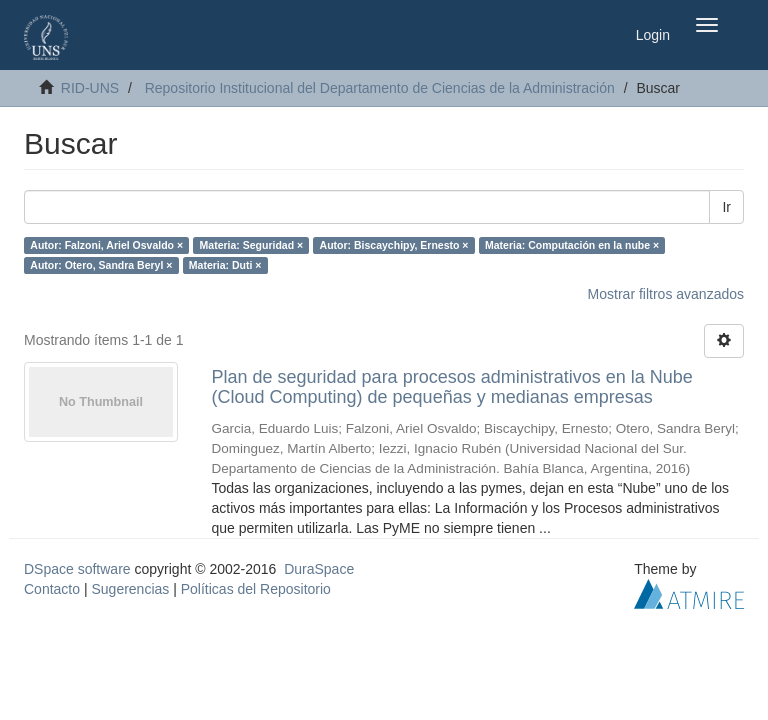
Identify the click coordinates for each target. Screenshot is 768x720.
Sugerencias (130, 589)
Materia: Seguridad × (252, 245)
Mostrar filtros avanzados (666, 294)
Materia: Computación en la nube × (572, 245)
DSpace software (77, 569)
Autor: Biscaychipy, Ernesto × (394, 245)
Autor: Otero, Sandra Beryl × (101, 265)
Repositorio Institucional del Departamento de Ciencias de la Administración (380, 88)
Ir (726, 207)
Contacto (52, 589)
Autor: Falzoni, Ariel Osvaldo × (106, 245)
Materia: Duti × (225, 265)
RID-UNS (90, 88)
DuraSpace (319, 569)
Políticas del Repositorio (256, 589)
